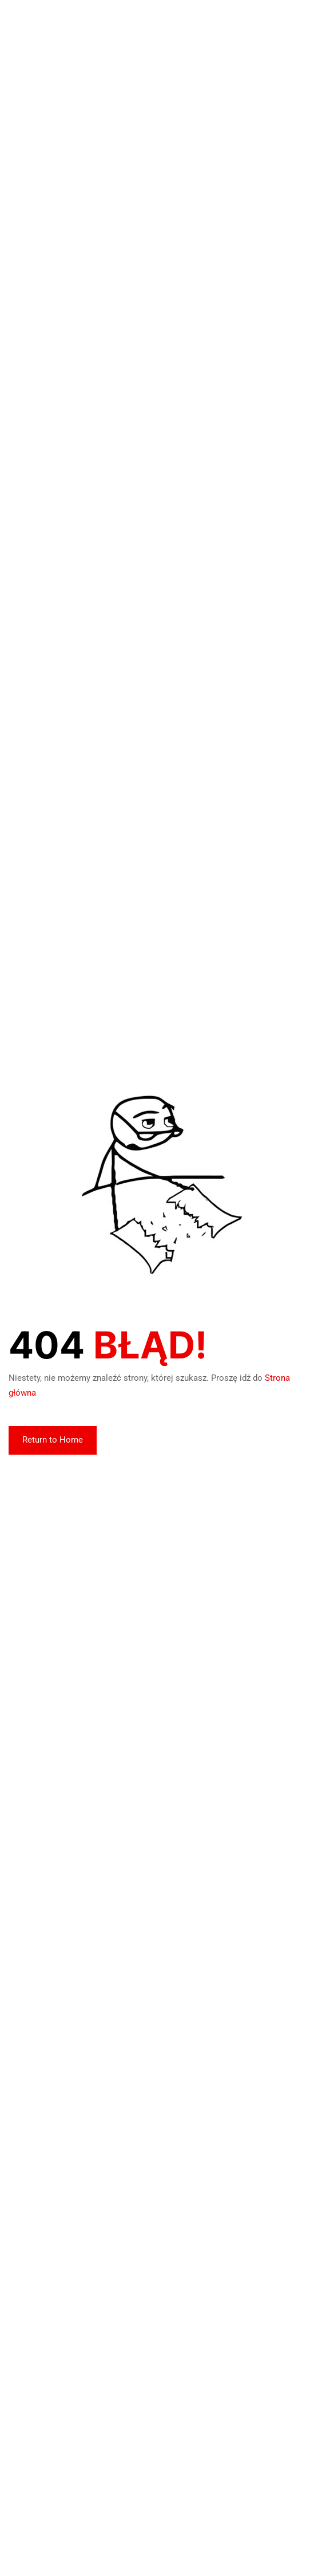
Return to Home (52, 1440)
